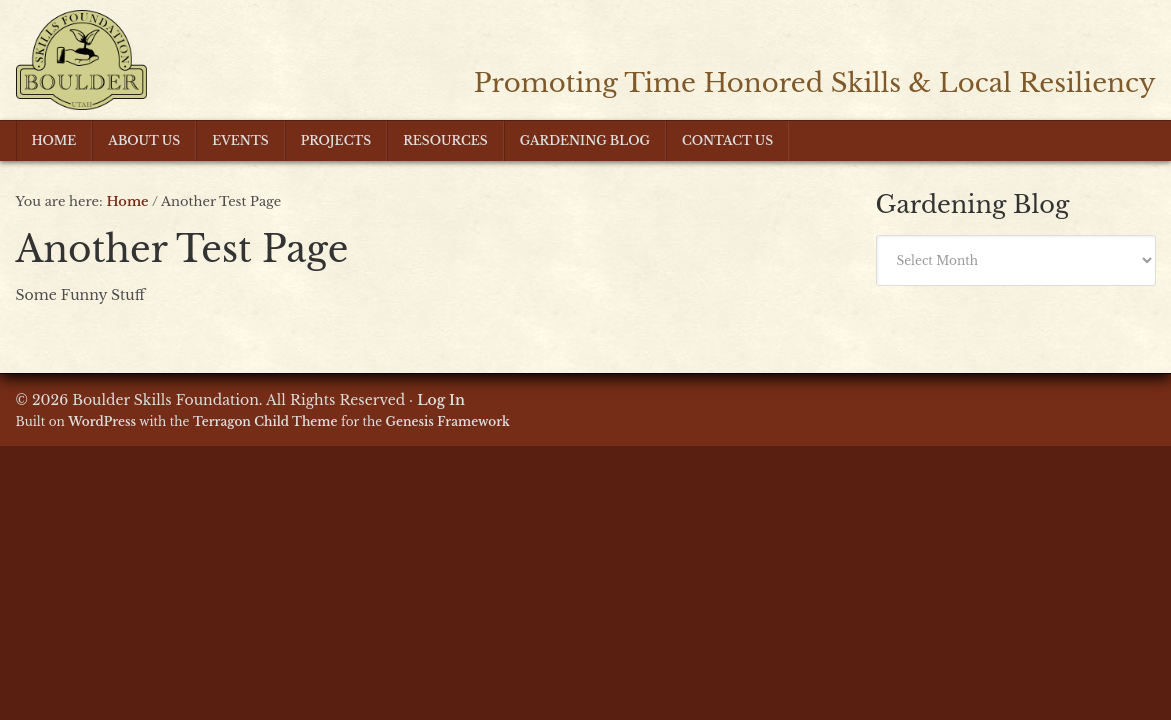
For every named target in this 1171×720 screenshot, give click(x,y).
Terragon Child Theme (265, 421)
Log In (441, 400)
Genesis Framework (448, 421)
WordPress (102, 421)
